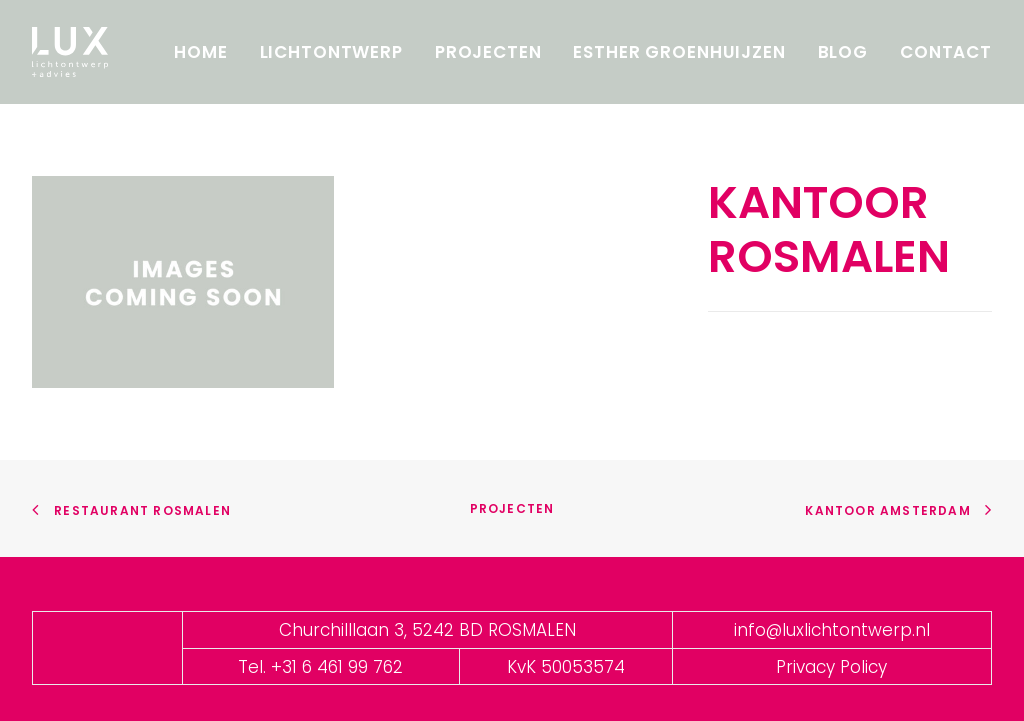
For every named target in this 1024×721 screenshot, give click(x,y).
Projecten (488, 52)
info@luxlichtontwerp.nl (832, 630)
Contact (946, 52)
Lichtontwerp (331, 52)
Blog (843, 52)
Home (200, 52)
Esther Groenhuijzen (679, 52)
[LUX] (70, 52)
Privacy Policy (831, 667)
